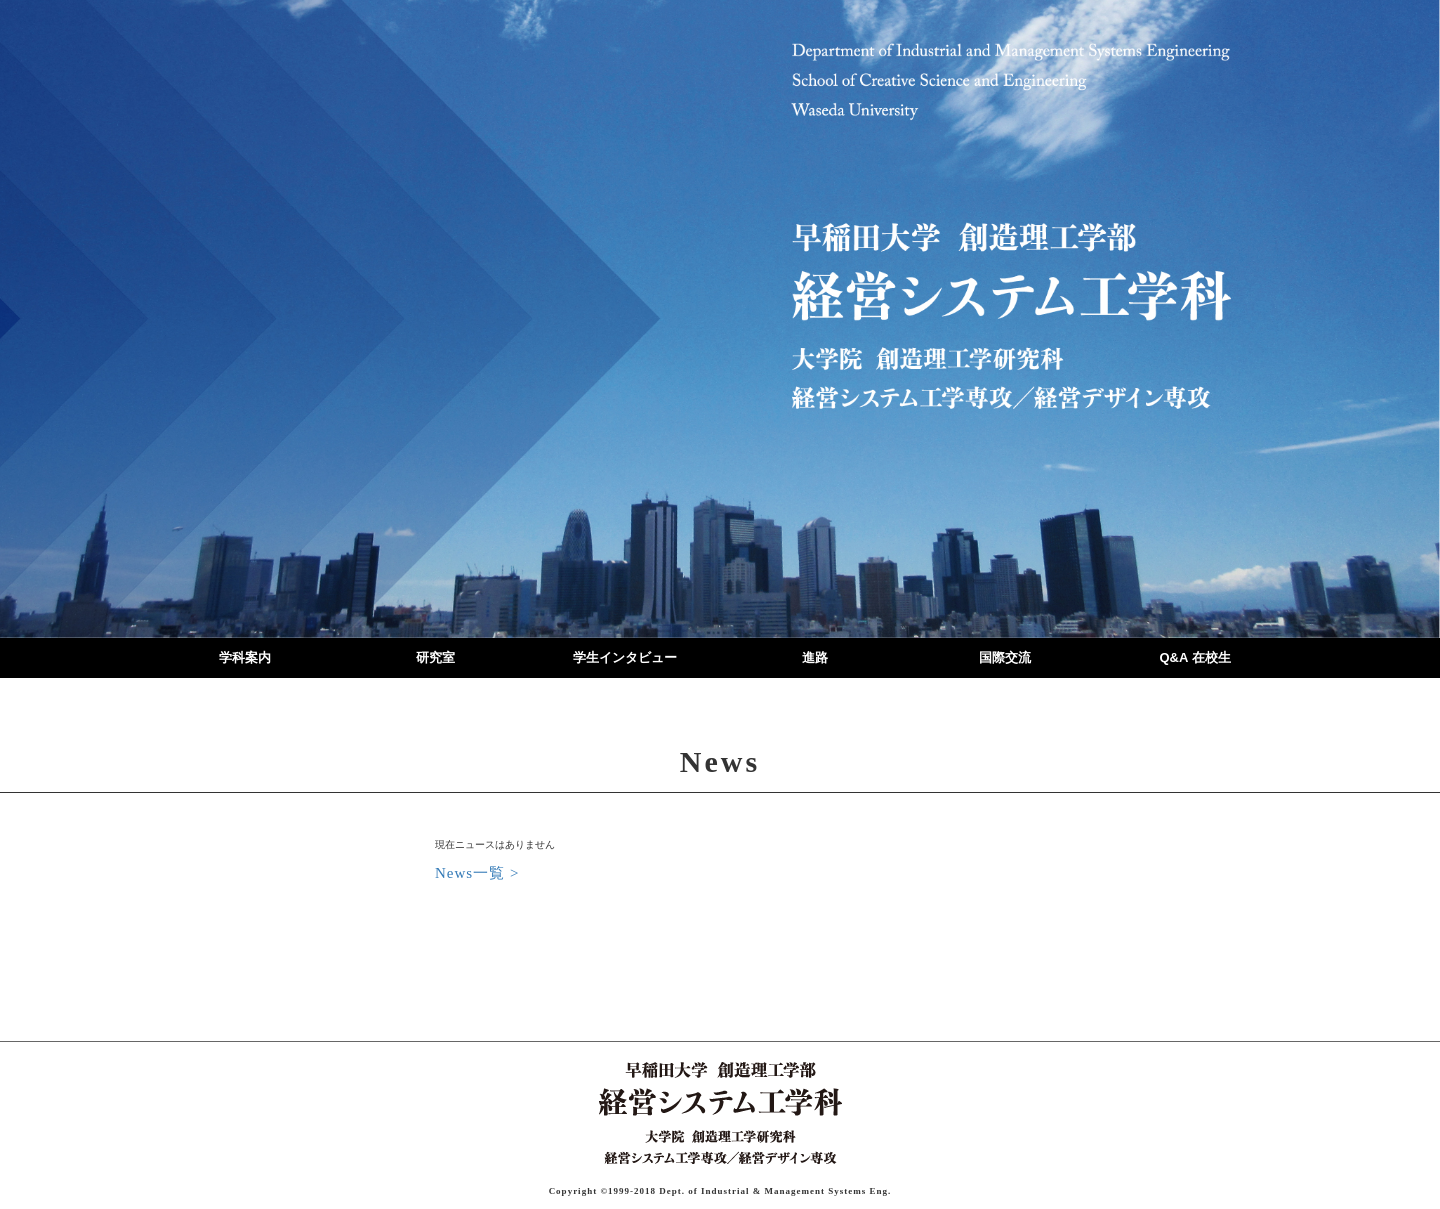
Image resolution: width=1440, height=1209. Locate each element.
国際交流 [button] (1005, 657)
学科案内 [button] (245, 657)
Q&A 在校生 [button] (1194, 657)
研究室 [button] (435, 657)
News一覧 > (477, 873)
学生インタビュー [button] (625, 657)
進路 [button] (815, 657)
